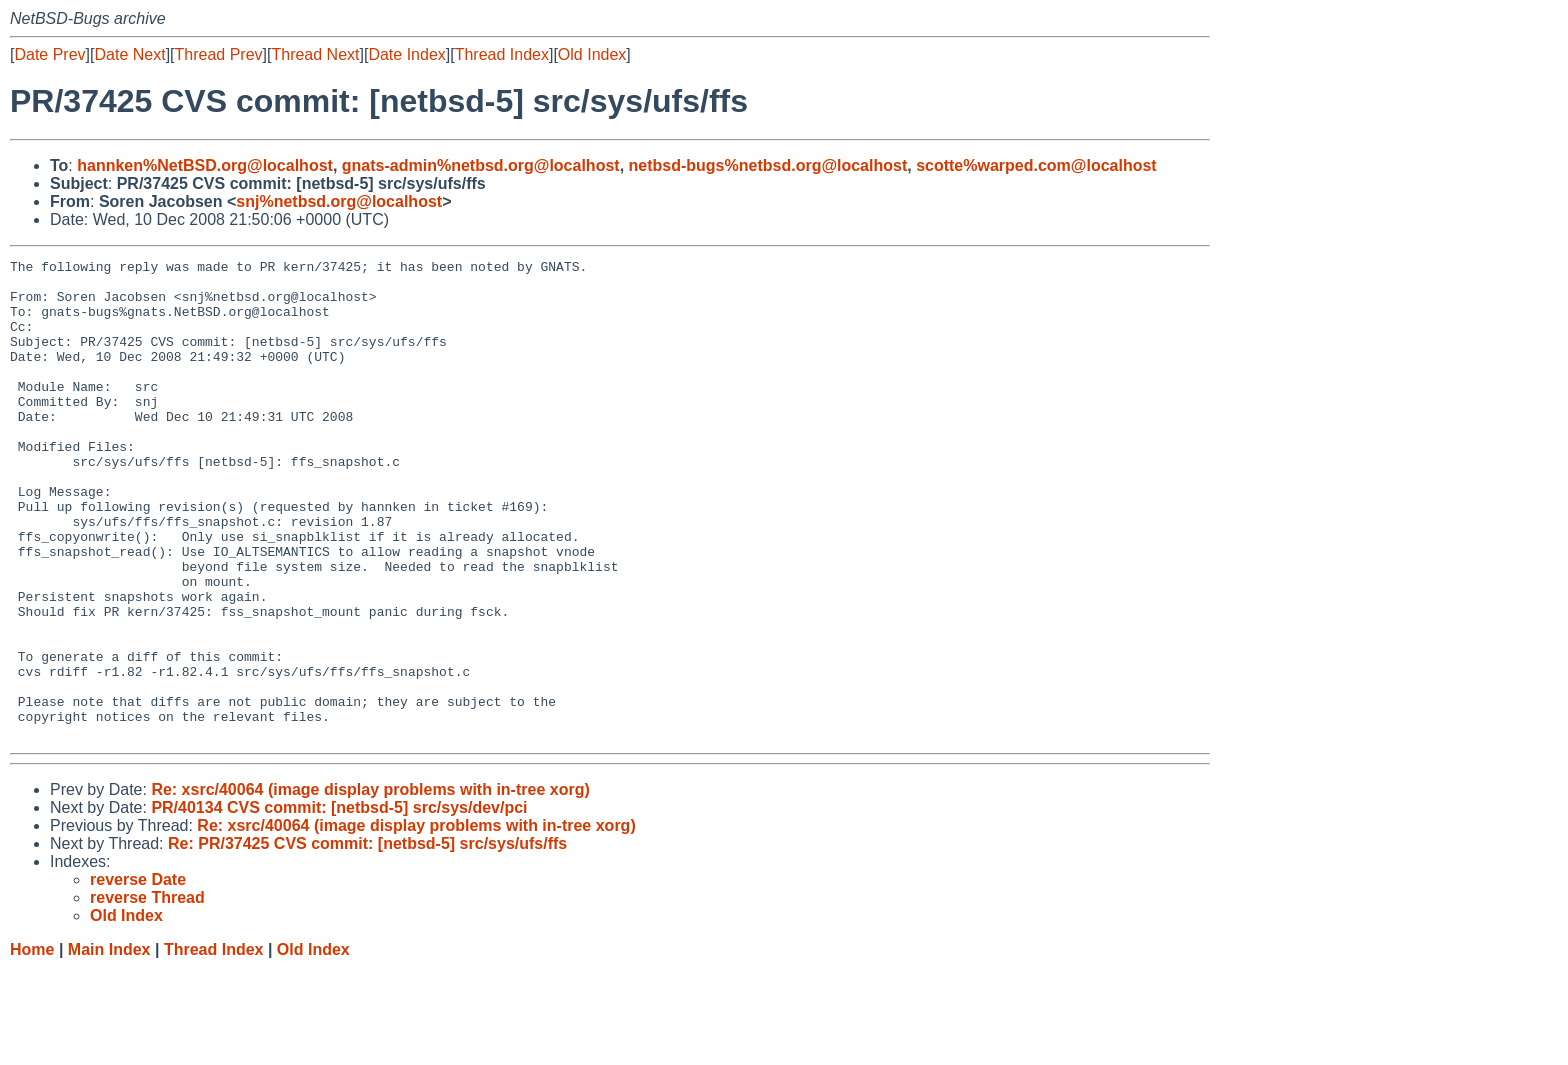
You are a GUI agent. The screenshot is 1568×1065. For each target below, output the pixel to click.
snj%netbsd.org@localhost (339, 201)
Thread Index (502, 54)
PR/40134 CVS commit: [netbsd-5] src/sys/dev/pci (339, 903)
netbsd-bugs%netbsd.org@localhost (768, 165)
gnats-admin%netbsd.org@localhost (481, 165)
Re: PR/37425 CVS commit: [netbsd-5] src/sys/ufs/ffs (367, 939)
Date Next (129, 54)
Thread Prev (219, 54)
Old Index (592, 54)
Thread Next (315, 54)
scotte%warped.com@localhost (1036, 165)
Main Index (109, 1045)
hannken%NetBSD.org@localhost (205, 165)
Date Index (406, 54)
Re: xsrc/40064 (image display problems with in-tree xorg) (370, 885)
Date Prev (49, 54)
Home (32, 1045)
